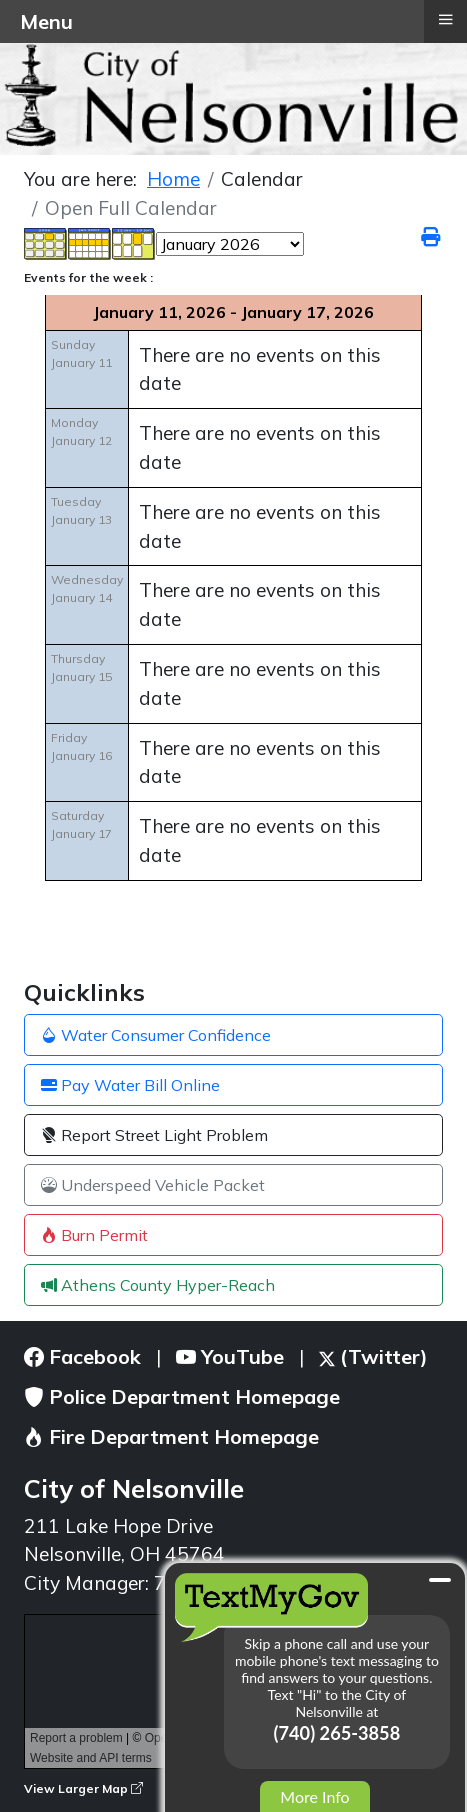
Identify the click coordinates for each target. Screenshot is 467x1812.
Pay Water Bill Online (130, 1085)
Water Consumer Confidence (156, 1035)
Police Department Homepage (182, 1396)
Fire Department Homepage (171, 1436)
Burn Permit (94, 1235)
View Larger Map (83, 1788)
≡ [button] (445, 19)
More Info (314, 1796)
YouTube (230, 1356)
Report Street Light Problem (154, 1135)
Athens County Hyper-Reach (158, 1285)
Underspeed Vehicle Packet (153, 1185)
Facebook (82, 1356)
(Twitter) (373, 1356)
